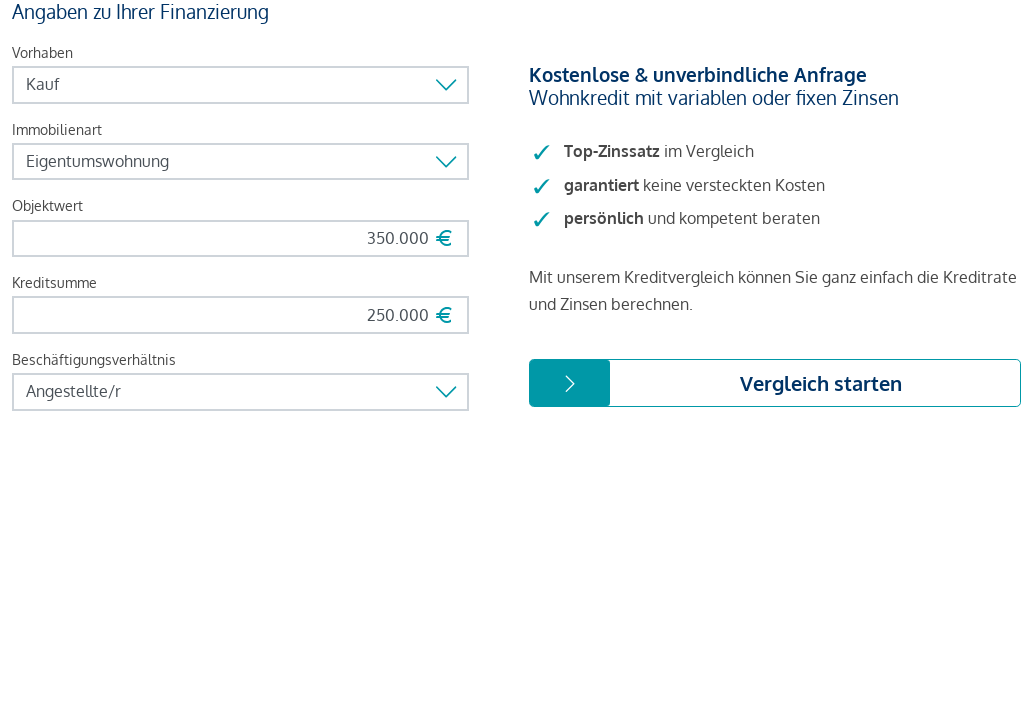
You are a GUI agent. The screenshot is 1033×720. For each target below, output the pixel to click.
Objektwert (47, 205)
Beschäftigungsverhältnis (94, 359)
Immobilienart (57, 129)
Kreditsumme (54, 282)
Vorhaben (42, 52)
